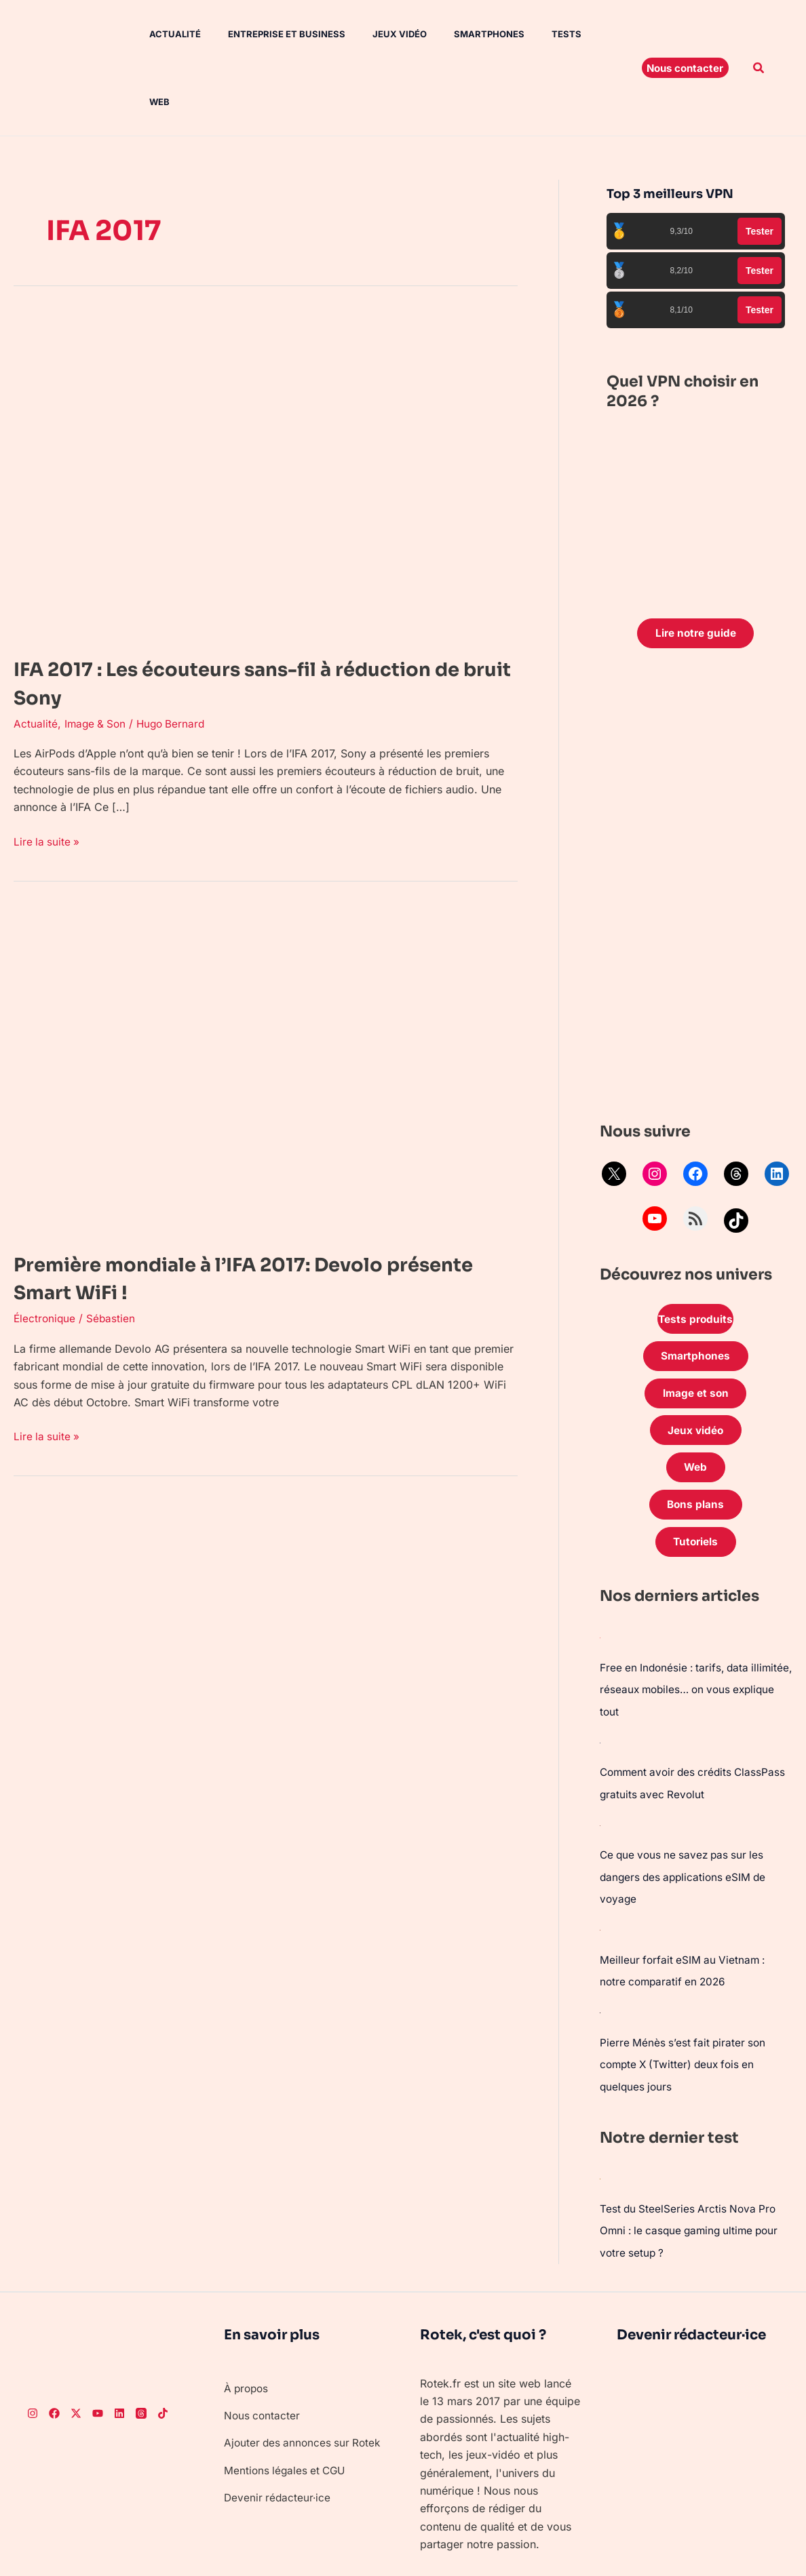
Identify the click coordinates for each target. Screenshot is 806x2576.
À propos (247, 2321)
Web (578, 33)
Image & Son (96, 655)
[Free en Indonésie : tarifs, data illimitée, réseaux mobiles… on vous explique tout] (600, 1580)
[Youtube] (97, 2346)
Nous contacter (263, 2349)
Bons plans (695, 1445)
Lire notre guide (695, 566)
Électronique (45, 1250)
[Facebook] (54, 2346)
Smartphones (459, 33)
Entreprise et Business (267, 33)
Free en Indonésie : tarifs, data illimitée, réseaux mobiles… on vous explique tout (691, 1631)
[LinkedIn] (119, 2346)
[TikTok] (162, 2346)
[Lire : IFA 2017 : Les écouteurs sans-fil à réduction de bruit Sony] (258, 407)
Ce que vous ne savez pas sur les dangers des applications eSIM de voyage (686, 1815)
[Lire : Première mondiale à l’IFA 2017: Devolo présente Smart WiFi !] (258, 1002)
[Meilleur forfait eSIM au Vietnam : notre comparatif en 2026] (600, 1867)
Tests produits (695, 1253)
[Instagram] (32, 2346)
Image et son (695, 1330)
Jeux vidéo (375, 33)
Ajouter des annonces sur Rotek (305, 2376)
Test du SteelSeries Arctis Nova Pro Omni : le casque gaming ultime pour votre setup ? (694, 2164)
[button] (685, 34)
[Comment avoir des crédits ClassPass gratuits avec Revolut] (600, 1683)
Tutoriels (695, 1484)
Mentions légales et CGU (287, 2404)
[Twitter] (76, 2346)
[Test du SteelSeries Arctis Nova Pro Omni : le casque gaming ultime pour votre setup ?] (600, 2113)
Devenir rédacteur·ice (278, 2431)
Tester (759, 163)
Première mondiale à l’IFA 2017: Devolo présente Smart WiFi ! (229, 1210)
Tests (531, 33)
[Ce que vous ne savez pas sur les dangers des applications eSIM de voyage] (600, 1764)
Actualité (161, 33)
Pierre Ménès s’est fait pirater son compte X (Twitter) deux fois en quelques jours (685, 2000)
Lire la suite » (47, 772)
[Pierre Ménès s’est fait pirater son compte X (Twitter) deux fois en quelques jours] (600, 1949)
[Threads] (141, 2346)
